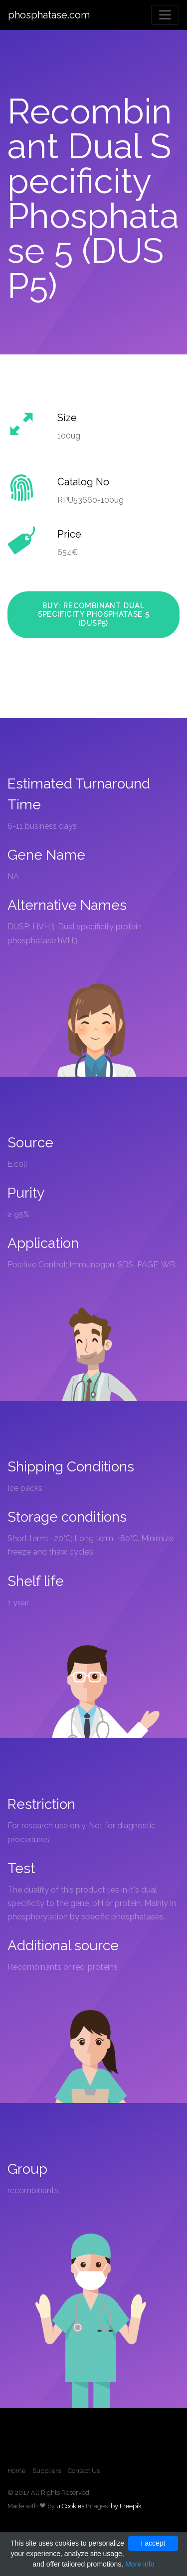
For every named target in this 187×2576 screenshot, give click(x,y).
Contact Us (84, 2470)
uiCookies (70, 2506)
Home (16, 2470)
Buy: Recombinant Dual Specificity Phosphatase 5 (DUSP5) (94, 614)
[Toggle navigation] (165, 15)
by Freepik (126, 2506)
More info (139, 2564)
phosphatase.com (49, 15)
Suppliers (46, 2470)
